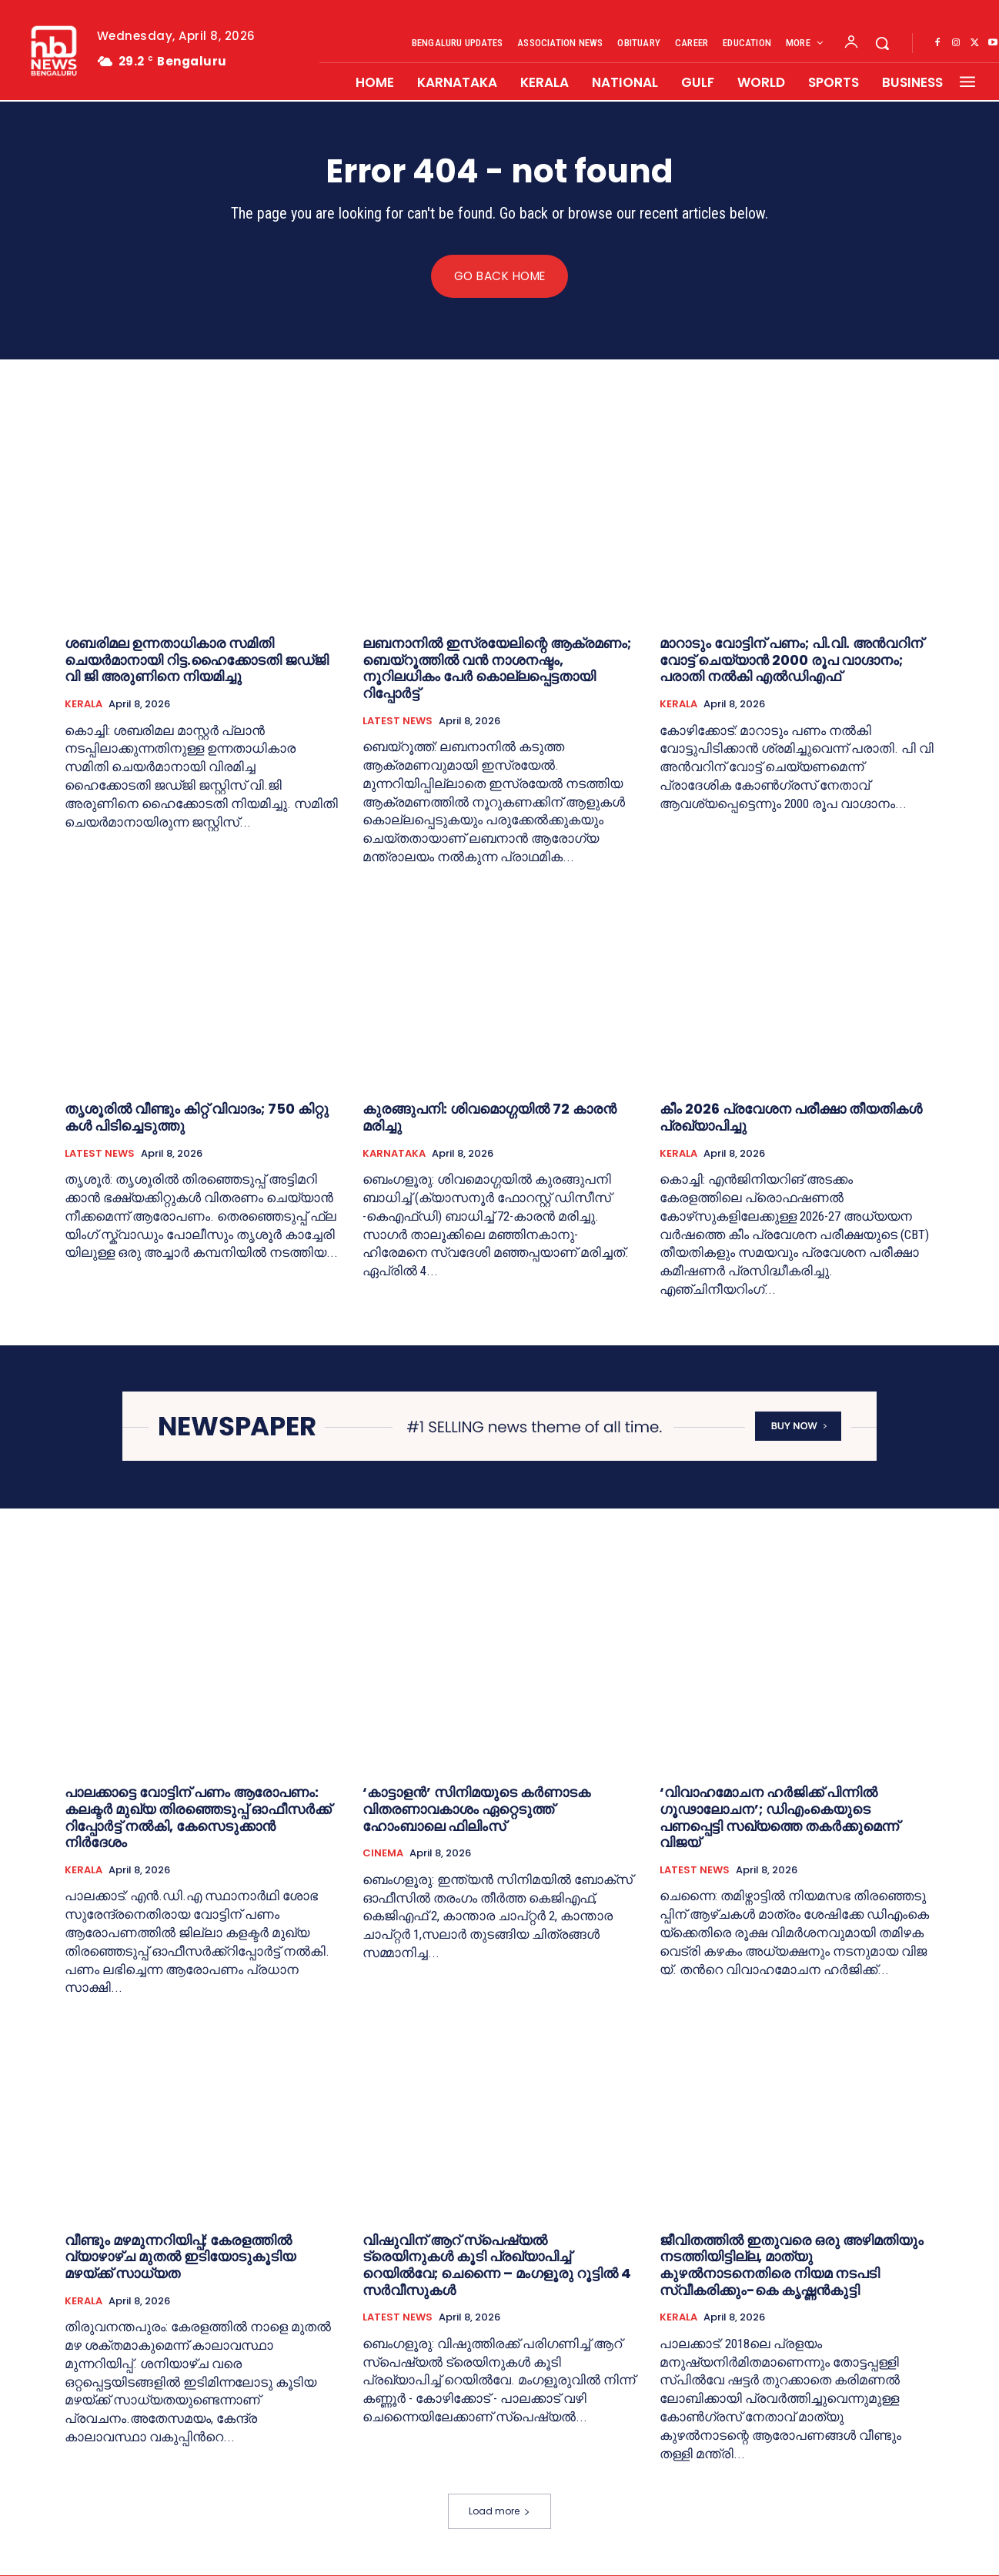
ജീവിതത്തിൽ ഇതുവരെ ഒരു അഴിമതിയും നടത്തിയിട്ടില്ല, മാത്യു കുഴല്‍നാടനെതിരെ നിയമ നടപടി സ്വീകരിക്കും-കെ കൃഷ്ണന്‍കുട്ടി (792, 2265)
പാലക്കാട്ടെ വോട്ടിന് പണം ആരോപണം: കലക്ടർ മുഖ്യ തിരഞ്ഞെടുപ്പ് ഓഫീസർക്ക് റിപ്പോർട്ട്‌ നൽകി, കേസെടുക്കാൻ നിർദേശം (198, 1818)
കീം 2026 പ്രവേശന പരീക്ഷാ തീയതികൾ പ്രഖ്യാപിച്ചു (791, 1118)
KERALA (83, 704)
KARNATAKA (394, 1154)
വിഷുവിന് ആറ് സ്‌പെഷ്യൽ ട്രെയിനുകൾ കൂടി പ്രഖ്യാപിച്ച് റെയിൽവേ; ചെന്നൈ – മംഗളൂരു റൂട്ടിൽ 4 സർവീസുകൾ (497, 2265)
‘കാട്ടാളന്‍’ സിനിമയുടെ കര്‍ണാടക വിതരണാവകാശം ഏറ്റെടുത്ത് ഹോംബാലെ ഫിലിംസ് (476, 1809)
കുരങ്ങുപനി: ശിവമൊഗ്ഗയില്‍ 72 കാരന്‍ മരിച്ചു (489, 1118)
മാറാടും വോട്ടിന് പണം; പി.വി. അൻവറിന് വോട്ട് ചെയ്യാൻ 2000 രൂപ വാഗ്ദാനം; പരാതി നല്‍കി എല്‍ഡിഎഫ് (791, 660)
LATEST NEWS (398, 721)
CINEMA (383, 1854)
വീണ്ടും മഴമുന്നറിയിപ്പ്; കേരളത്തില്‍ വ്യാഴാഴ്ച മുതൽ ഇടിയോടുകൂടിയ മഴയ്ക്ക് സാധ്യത (180, 2256)
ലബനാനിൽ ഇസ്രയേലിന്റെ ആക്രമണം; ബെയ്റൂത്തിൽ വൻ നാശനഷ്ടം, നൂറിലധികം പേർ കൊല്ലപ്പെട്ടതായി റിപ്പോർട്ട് (497, 668)
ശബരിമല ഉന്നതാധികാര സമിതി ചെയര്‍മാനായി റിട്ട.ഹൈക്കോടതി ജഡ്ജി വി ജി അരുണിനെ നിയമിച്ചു (197, 660)
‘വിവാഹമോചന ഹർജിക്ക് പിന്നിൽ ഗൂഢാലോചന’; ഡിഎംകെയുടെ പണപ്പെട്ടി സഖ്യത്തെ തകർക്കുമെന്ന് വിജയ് (779, 1818)
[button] (882, 43)
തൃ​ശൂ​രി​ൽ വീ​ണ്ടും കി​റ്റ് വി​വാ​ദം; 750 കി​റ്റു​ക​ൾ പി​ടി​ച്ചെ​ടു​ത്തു (197, 1118)
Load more (499, 2511)
